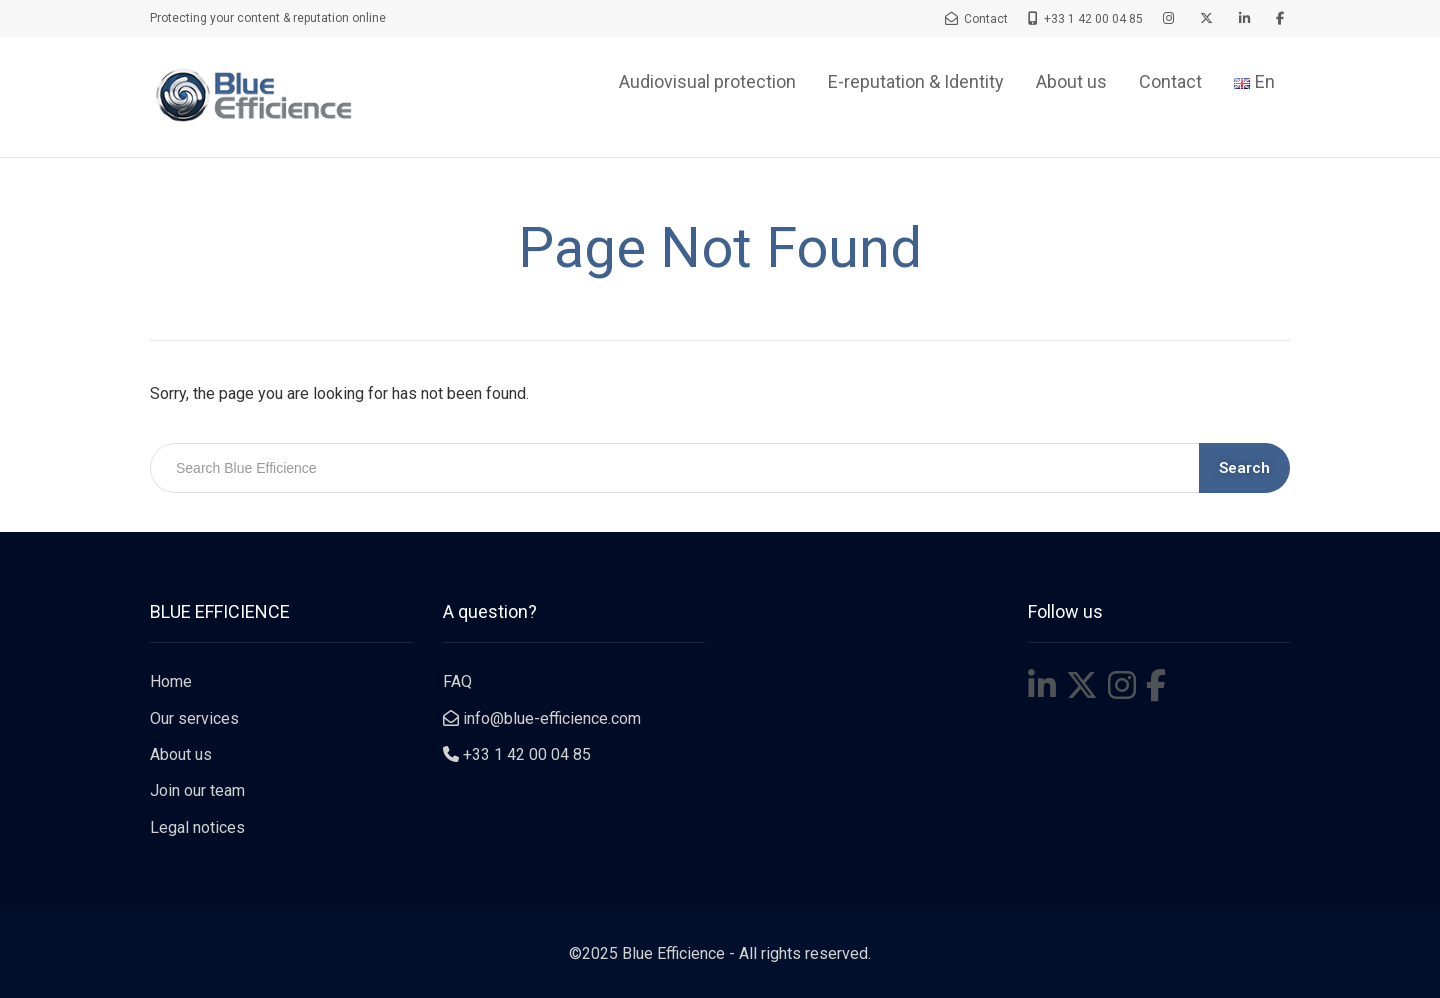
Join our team (197, 790)
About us (1071, 81)
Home (171, 681)
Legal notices (197, 827)
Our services (194, 718)
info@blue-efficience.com (542, 718)
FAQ (457, 681)
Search (1244, 468)
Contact (1170, 81)
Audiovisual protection (707, 81)
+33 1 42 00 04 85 (517, 754)
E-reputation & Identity (916, 81)
